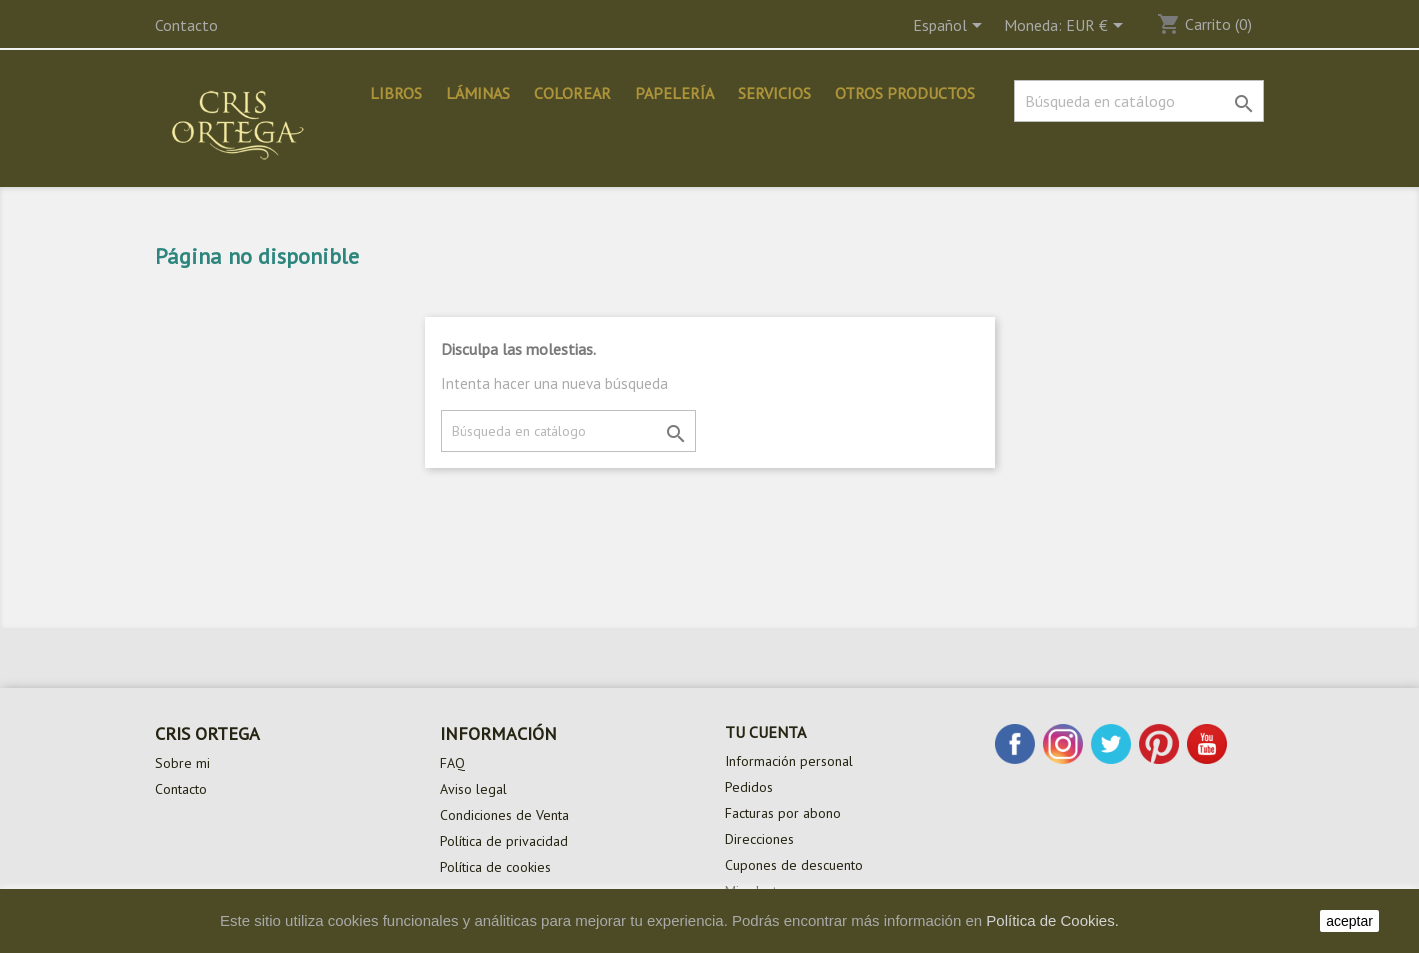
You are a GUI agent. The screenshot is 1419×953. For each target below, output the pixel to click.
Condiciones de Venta (504, 815)
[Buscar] (1139, 101)
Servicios (774, 93)
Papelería (674, 93)
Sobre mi (182, 763)
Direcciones (759, 839)
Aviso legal (473, 789)
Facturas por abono (783, 813)
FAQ (452, 763)
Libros (396, 93)
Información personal (789, 761)
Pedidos (749, 787)
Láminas (478, 93)
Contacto (186, 25)
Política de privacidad (504, 841)
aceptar (1349, 921)
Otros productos (905, 93)
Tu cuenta (765, 732)
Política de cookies (495, 867)
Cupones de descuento (794, 865)
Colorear (572, 93)
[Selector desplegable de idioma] (951, 27)
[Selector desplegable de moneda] (1098, 27)
